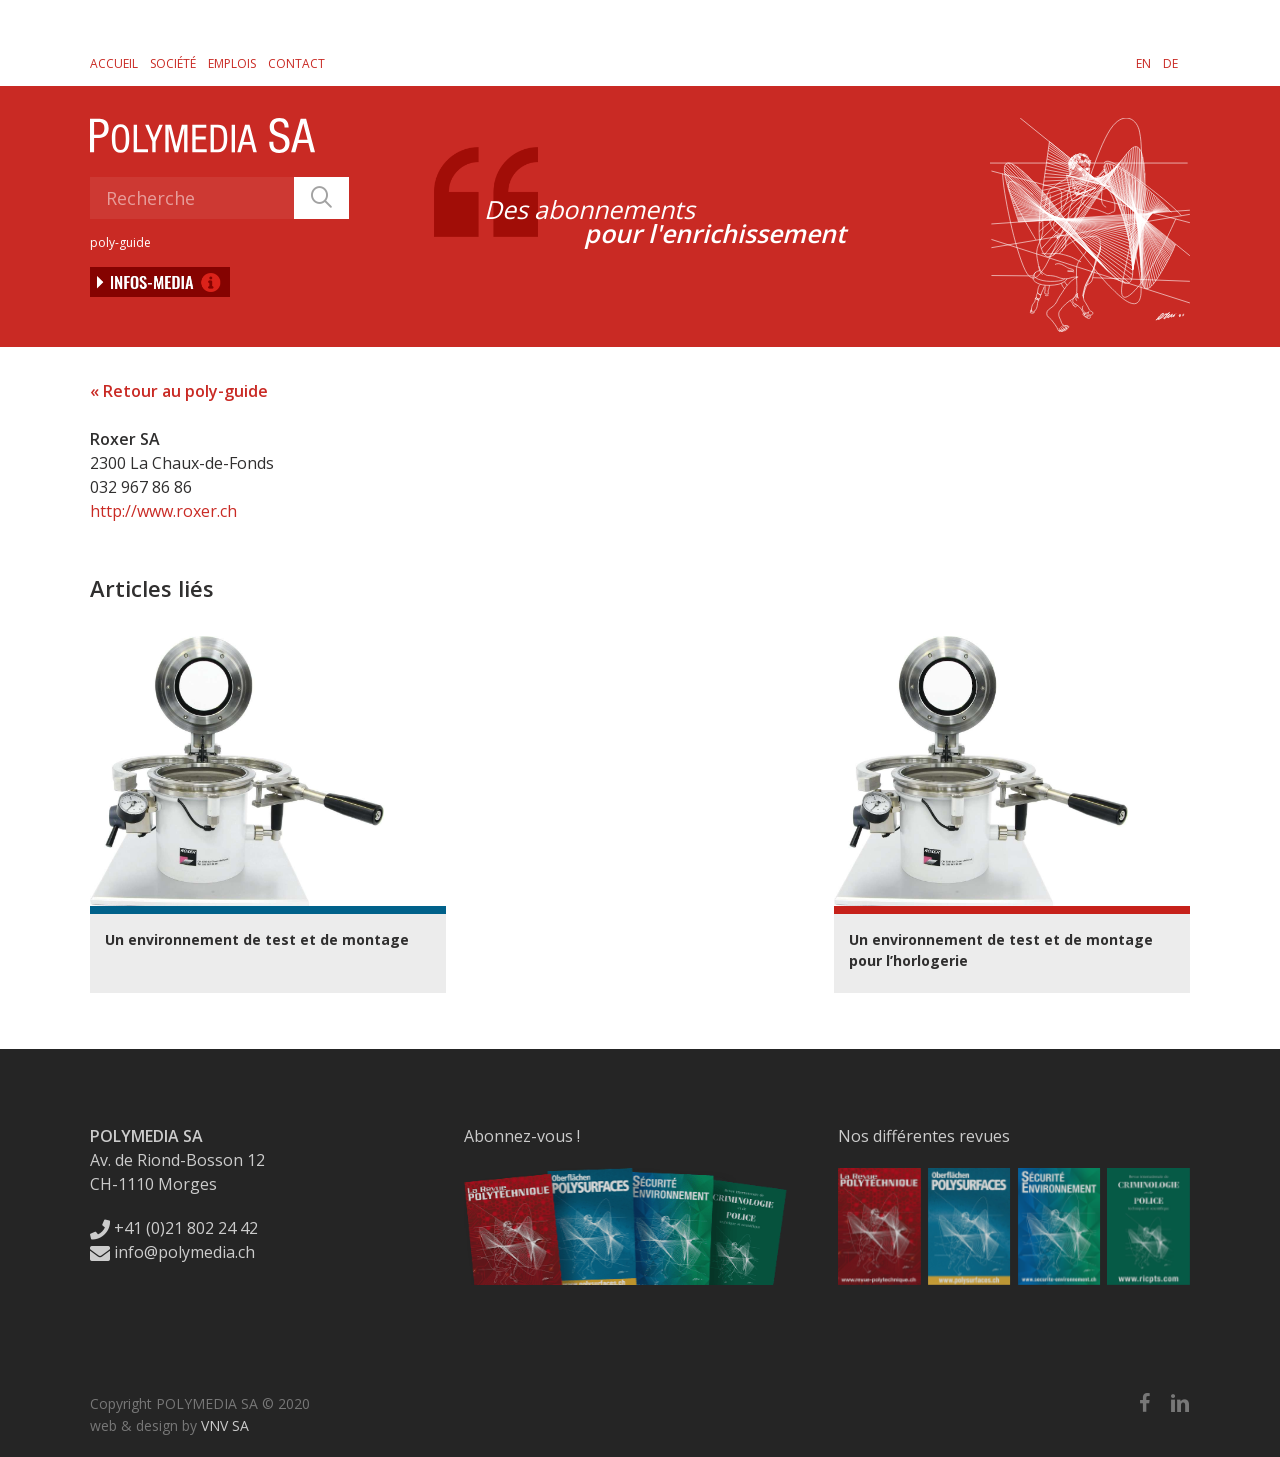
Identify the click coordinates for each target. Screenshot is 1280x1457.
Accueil (114, 63)
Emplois (232, 63)
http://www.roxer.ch (163, 511)
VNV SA (225, 1425)
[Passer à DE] (1170, 63)
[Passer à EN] (1143, 63)
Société (173, 63)
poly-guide (120, 242)
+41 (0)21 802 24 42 (174, 1228)
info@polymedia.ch (172, 1252)
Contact (296, 63)
